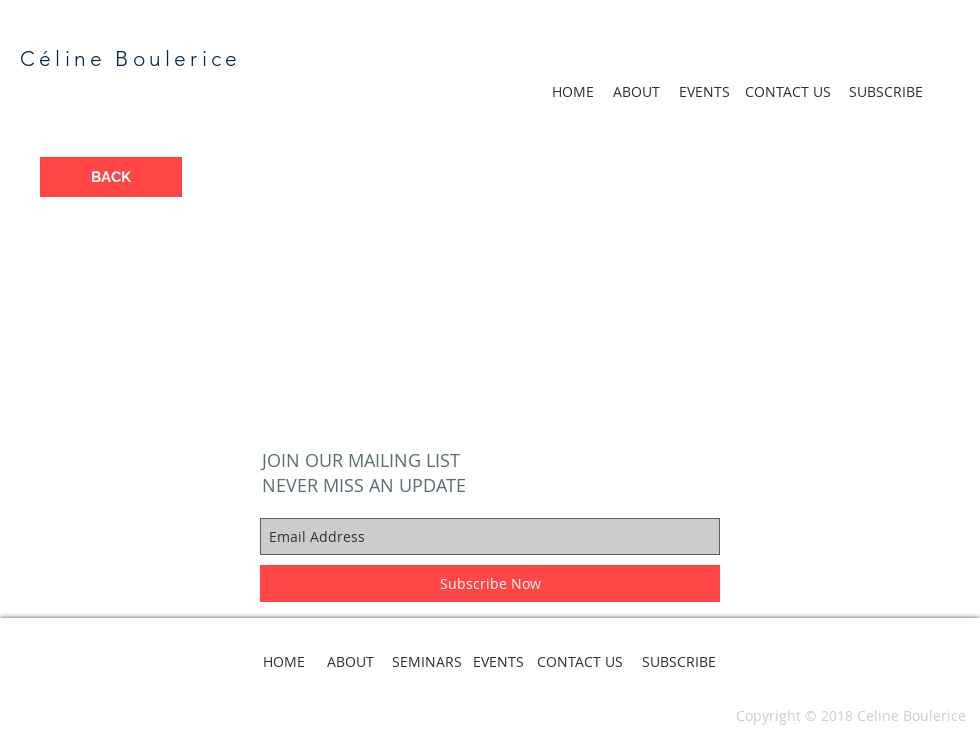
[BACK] (111, 177)
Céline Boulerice (130, 58)
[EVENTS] (704, 92)
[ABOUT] (636, 92)
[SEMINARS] (427, 662)
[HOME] (573, 92)
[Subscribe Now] (490, 583)
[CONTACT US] (788, 92)
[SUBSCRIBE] (886, 92)
